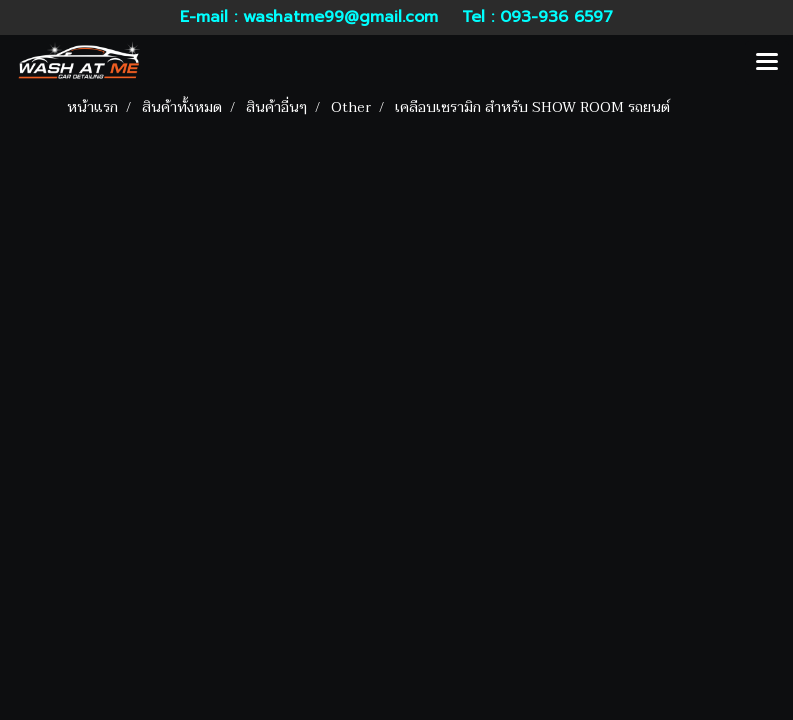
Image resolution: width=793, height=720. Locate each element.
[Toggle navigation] (767, 63)
